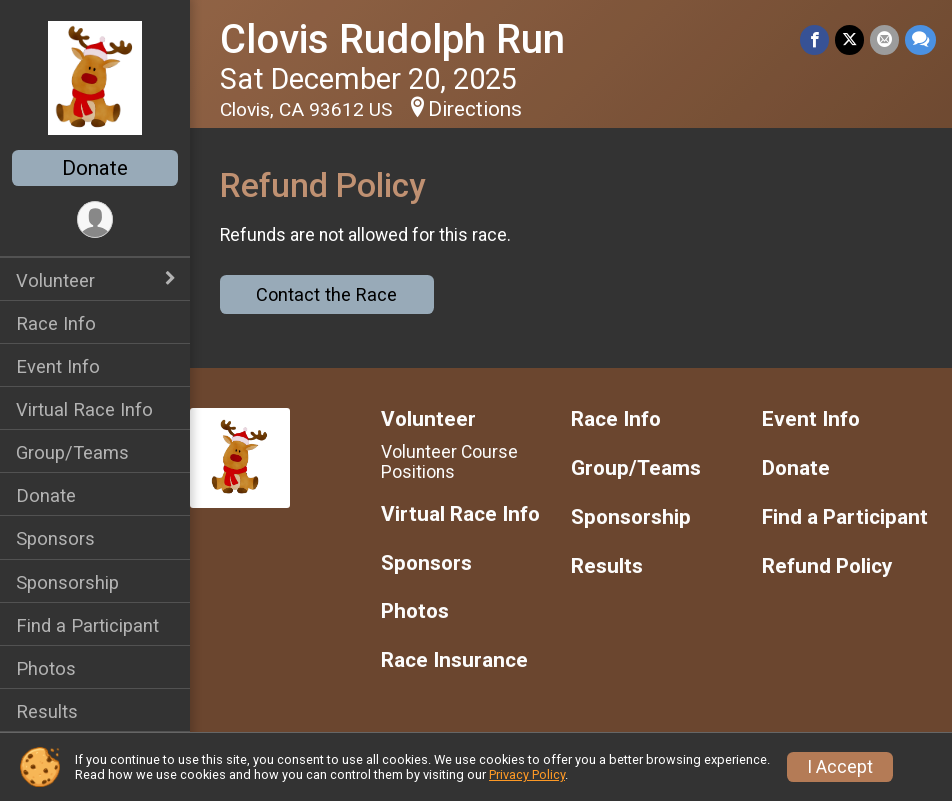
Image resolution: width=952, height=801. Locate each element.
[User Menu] (95, 219)
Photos (46, 668)
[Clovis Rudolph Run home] (94, 77)
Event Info (58, 366)
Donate (95, 168)
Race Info (56, 323)
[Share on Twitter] (849, 39)
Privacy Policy (527, 774)
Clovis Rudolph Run (392, 39)
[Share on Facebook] (814, 39)
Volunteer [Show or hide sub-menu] (55, 280)
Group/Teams (72, 452)
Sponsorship (67, 582)
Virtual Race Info (84, 409)
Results (47, 711)
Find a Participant (87, 625)
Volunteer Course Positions (449, 462)
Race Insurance (454, 660)
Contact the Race (326, 294)
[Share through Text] (920, 39)
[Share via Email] (884, 39)
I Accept (840, 767)
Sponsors (55, 538)
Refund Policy (827, 566)
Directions (475, 109)
